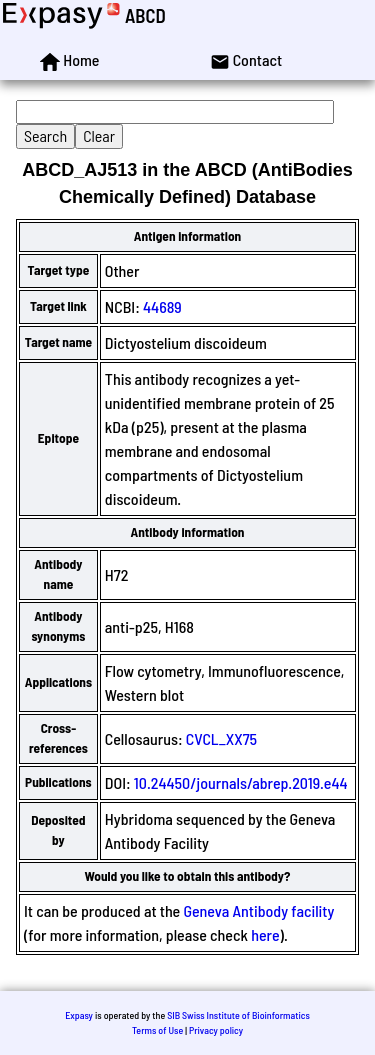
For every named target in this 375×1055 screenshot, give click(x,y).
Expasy (79, 1015)
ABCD (145, 15)
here (265, 934)
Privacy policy (216, 1030)
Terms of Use (157, 1030)
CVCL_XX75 (221, 738)
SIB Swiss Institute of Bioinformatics (238, 1015)
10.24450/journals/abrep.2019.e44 (241, 782)
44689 (162, 306)
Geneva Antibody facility (258, 910)
